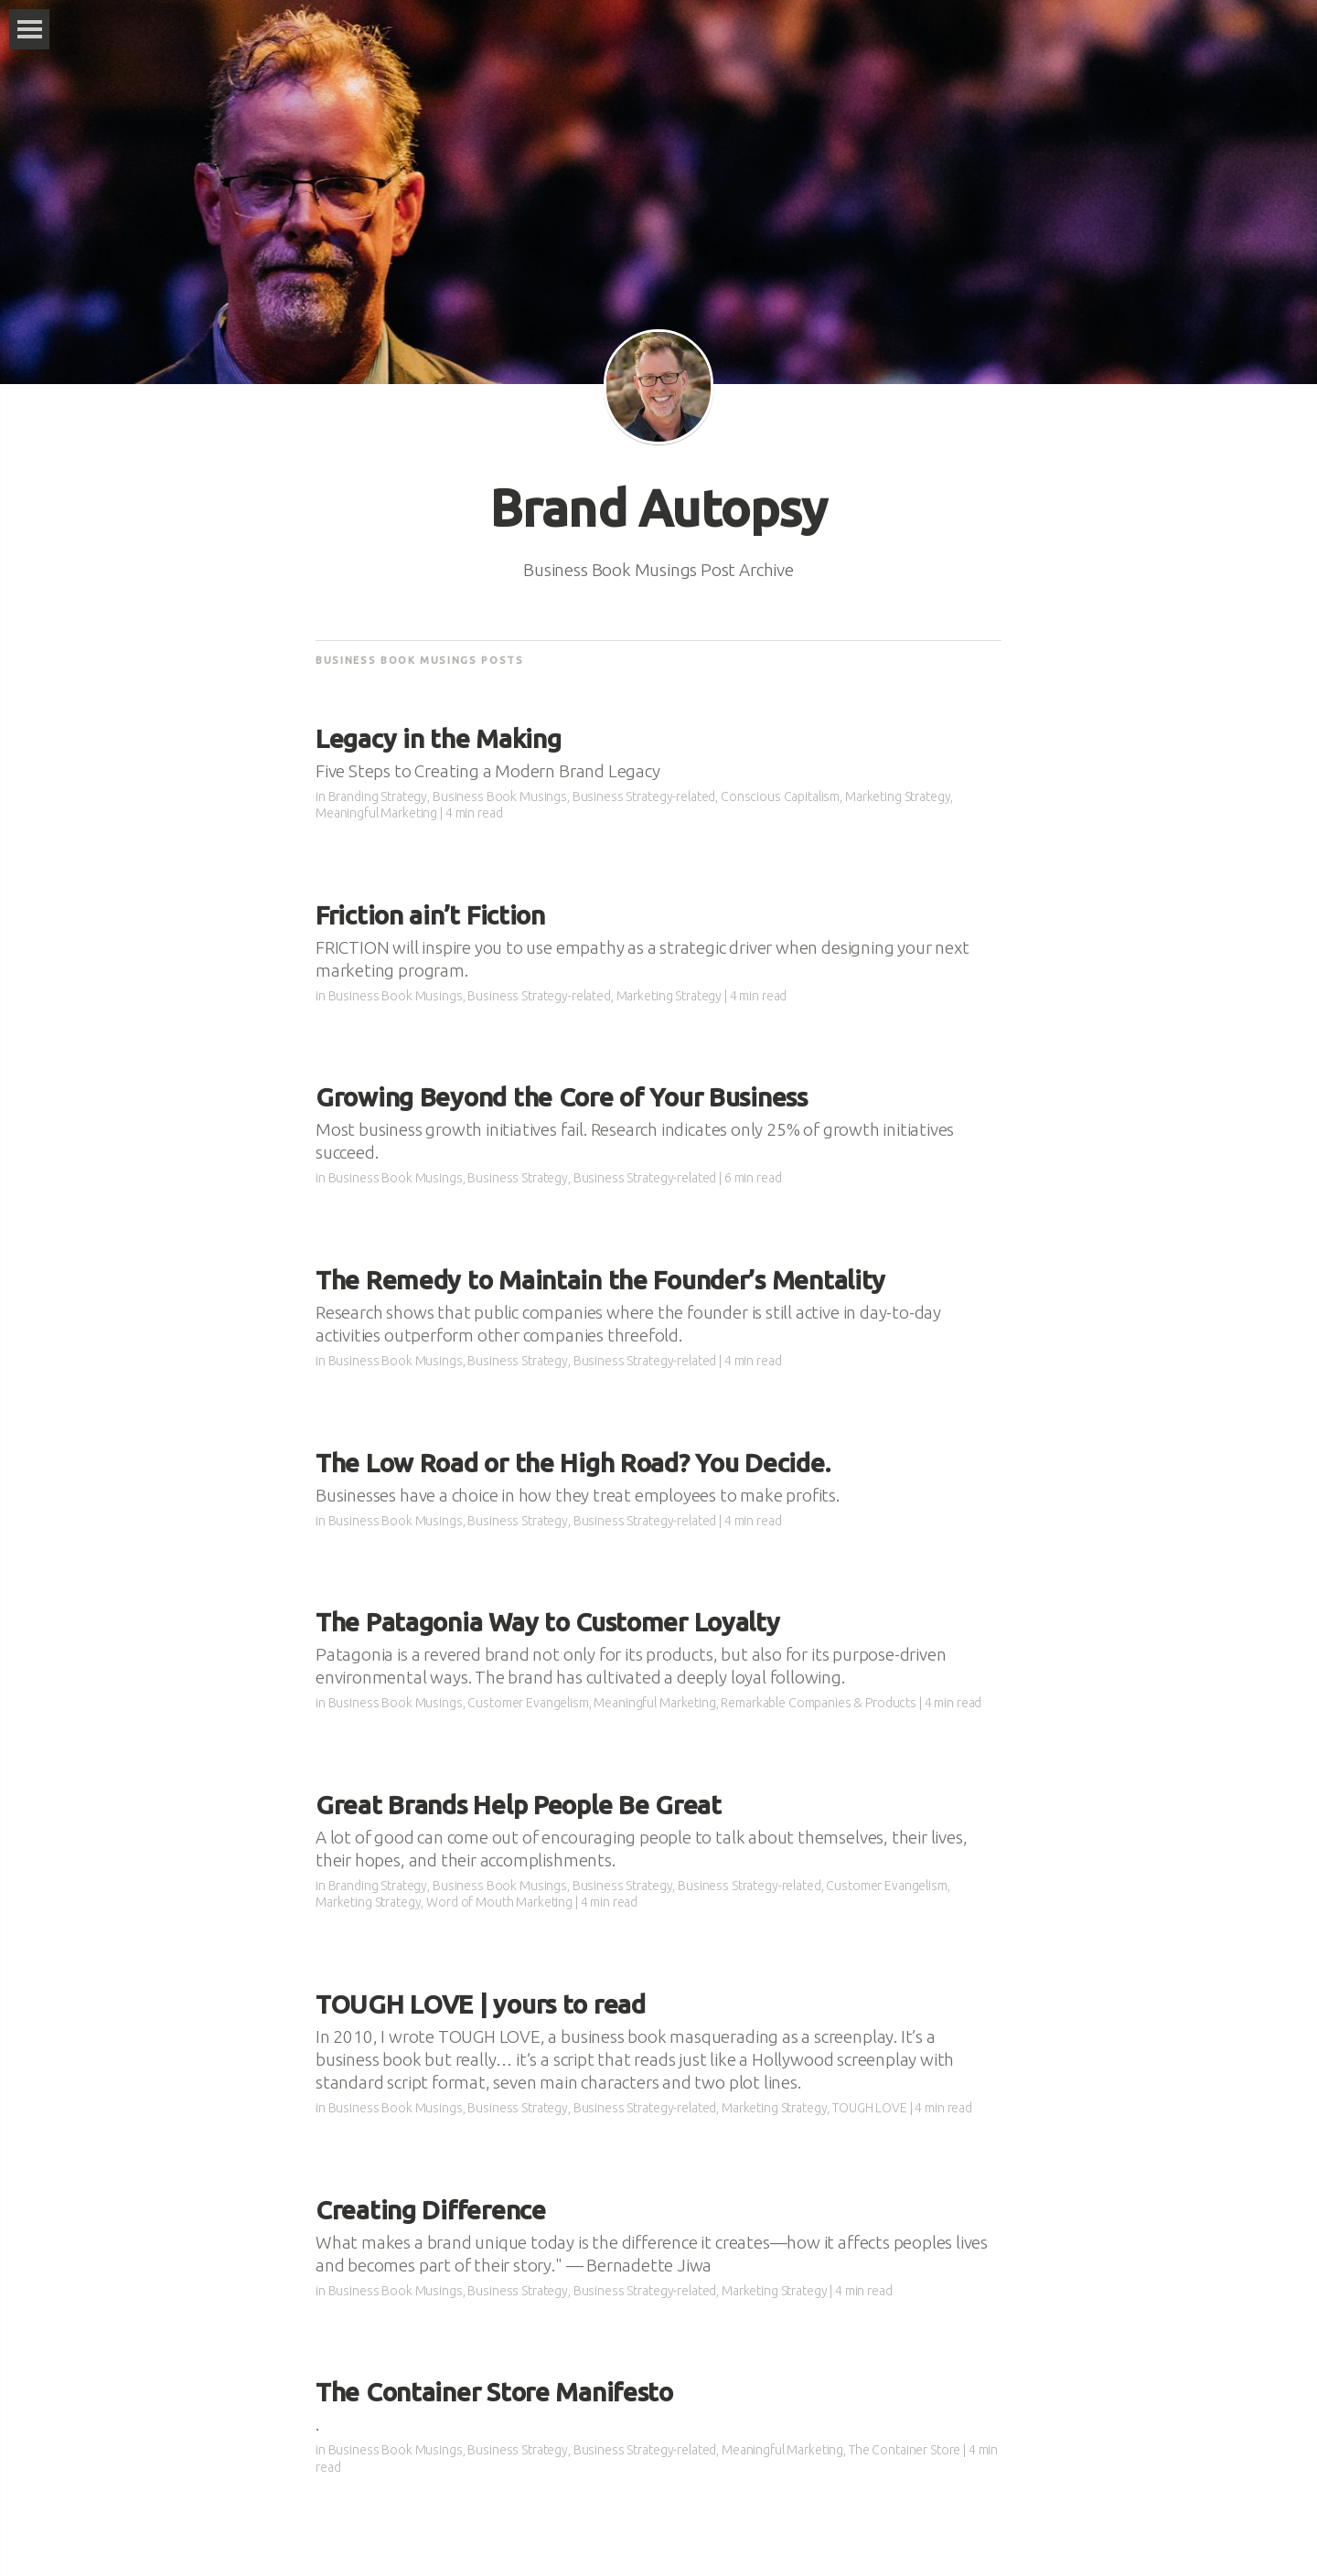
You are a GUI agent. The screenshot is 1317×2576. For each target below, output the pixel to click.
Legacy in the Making (438, 738)
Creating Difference (431, 2210)
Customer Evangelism (527, 1702)
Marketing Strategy (897, 796)
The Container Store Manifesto (494, 2392)
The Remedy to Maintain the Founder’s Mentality (600, 1280)
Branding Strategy (378, 796)
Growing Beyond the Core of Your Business (562, 1097)
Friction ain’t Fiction (430, 915)
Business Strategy (517, 1177)
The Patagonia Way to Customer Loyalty (548, 1622)
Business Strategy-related (644, 796)
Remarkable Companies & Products (818, 1702)
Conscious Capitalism (780, 796)
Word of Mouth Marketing (499, 1902)
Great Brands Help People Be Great (519, 1804)
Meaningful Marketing (376, 813)
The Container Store (904, 2449)
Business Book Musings (500, 796)
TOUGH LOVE (869, 2107)
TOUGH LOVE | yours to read (481, 2004)
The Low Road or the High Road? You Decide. (573, 1462)
